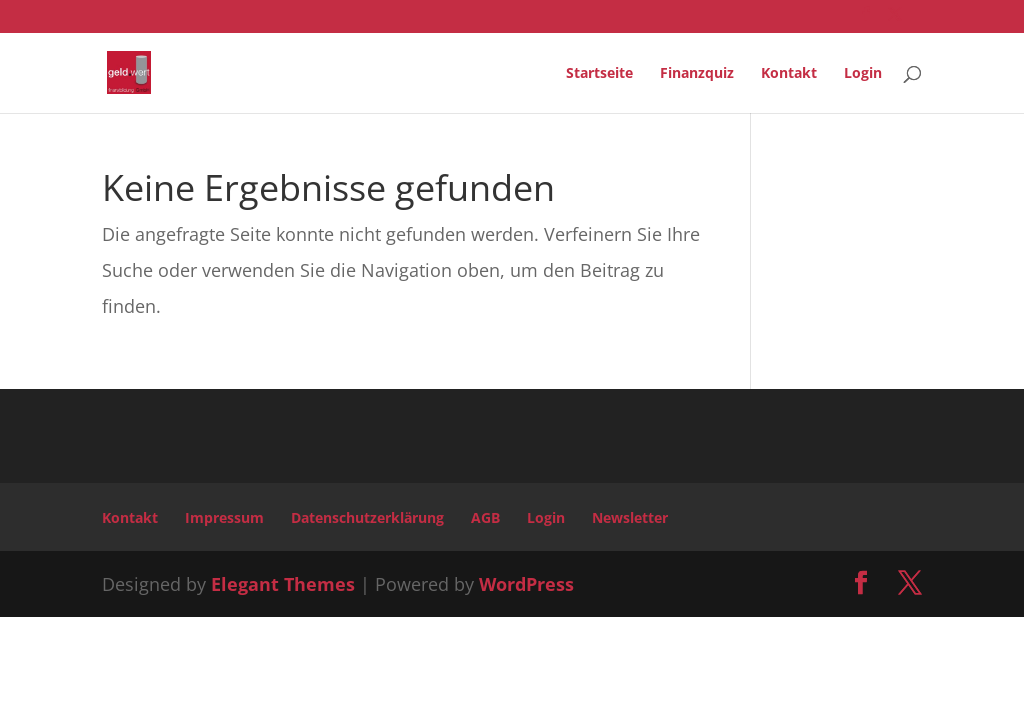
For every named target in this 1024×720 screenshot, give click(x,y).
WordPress (526, 584)
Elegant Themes (283, 584)
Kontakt (789, 74)
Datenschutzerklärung (367, 517)
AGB (485, 517)
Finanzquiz (697, 74)
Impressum (224, 517)
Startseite (599, 74)
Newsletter (630, 517)
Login (863, 74)
